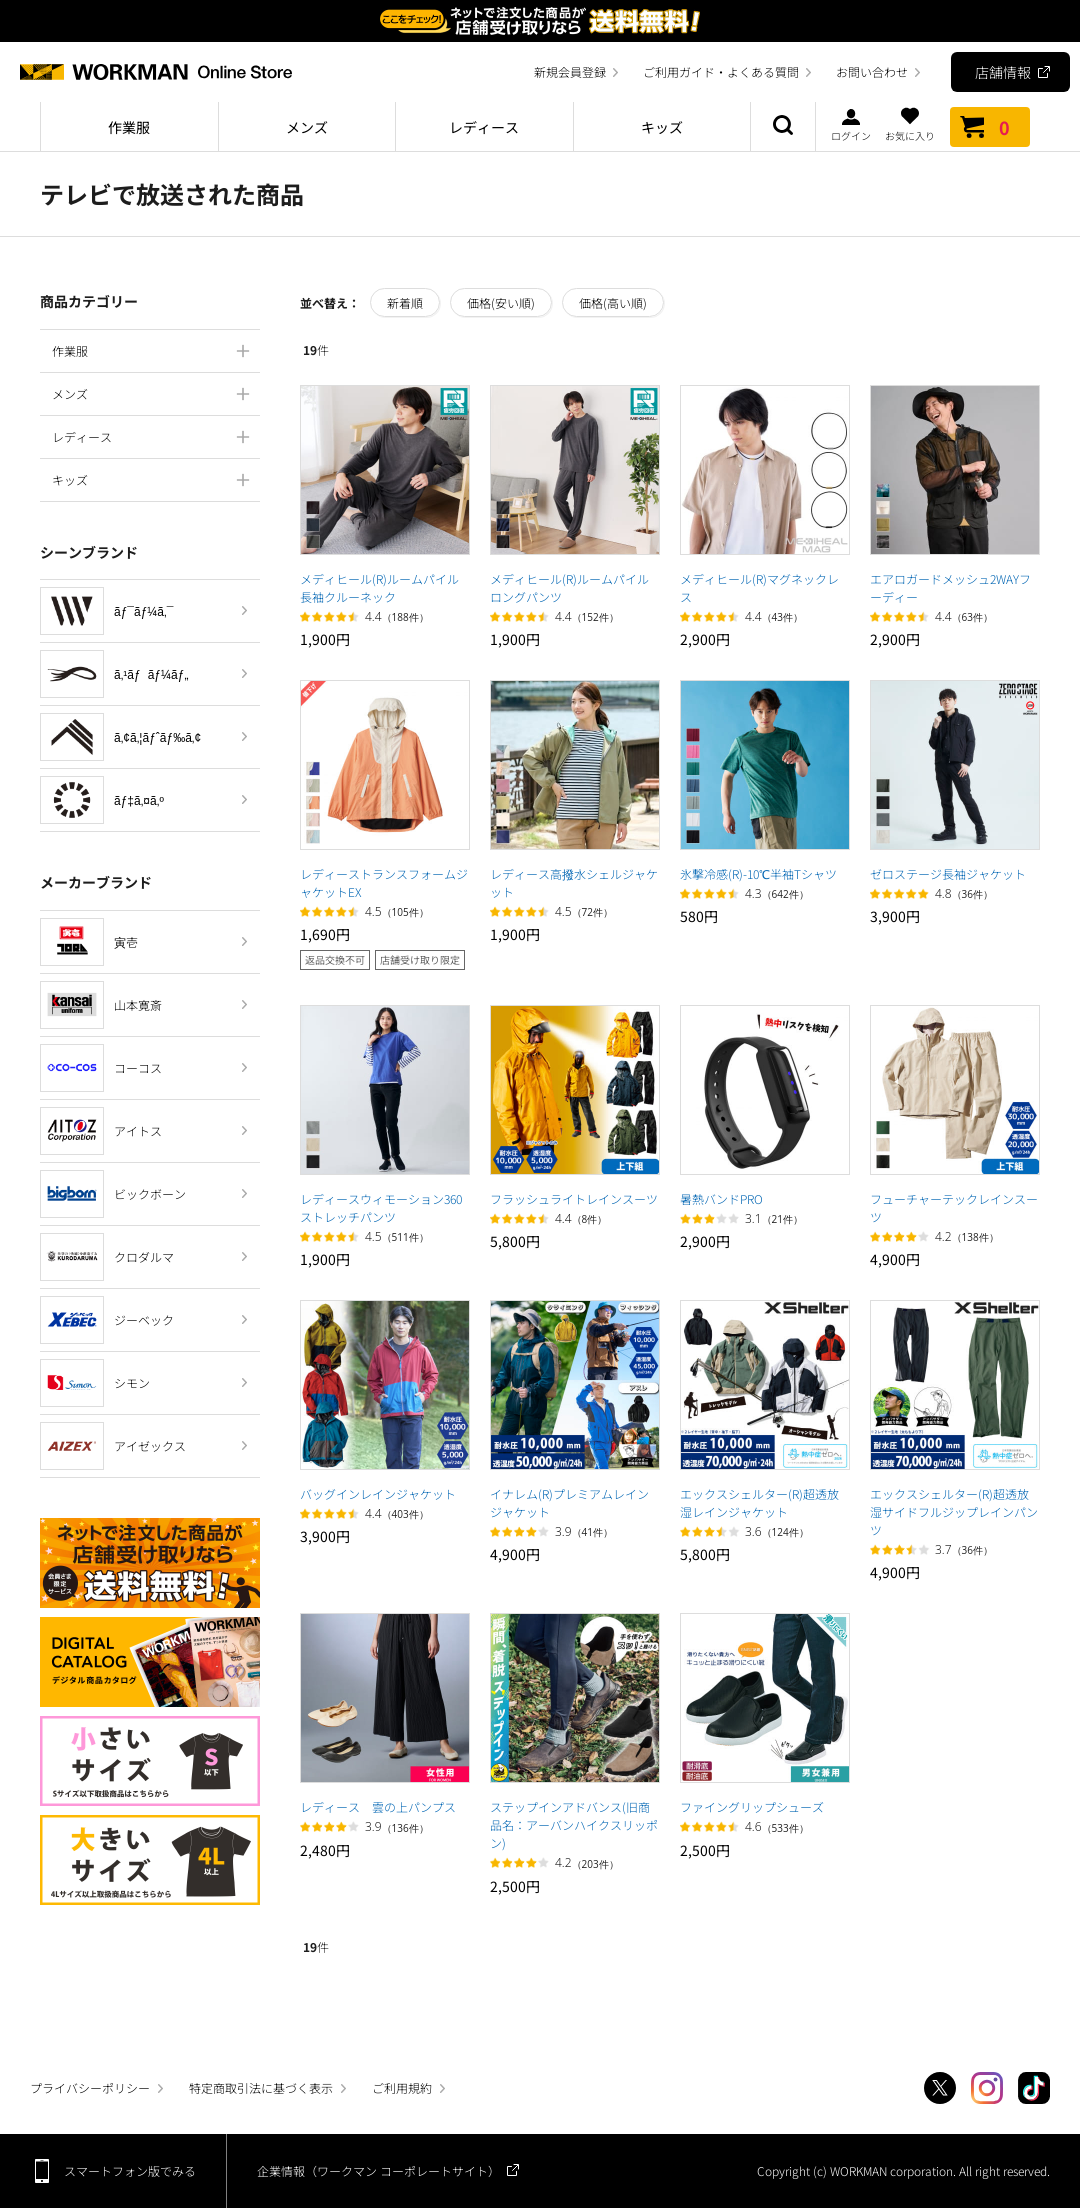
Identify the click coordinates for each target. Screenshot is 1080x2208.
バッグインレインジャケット (378, 1493)
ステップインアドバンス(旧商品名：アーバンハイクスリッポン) (574, 1824)
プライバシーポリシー (90, 2087)
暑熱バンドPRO (721, 1198)
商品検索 (783, 127)
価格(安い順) (501, 302)
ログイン (851, 124)
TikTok (1034, 2088)
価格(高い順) (613, 302)
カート (990, 127)
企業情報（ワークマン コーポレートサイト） (378, 2170)
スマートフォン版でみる (130, 2170)
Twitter (940, 2088)
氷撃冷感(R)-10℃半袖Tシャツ (758, 873)
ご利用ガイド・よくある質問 (721, 71)
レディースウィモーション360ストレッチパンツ (381, 1207)
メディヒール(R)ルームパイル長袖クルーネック (379, 587)
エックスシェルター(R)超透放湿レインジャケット (759, 1502)
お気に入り (910, 124)
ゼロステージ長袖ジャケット (948, 873)
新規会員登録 (570, 71)
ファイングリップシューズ (752, 1806)
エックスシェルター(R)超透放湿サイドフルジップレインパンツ (954, 1511)
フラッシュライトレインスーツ (574, 1198)
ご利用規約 (402, 2087)
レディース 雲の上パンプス (378, 1806)
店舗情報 (1003, 72)
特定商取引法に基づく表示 (261, 2087)
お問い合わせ (872, 71)
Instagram (987, 2088)
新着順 (405, 302)
